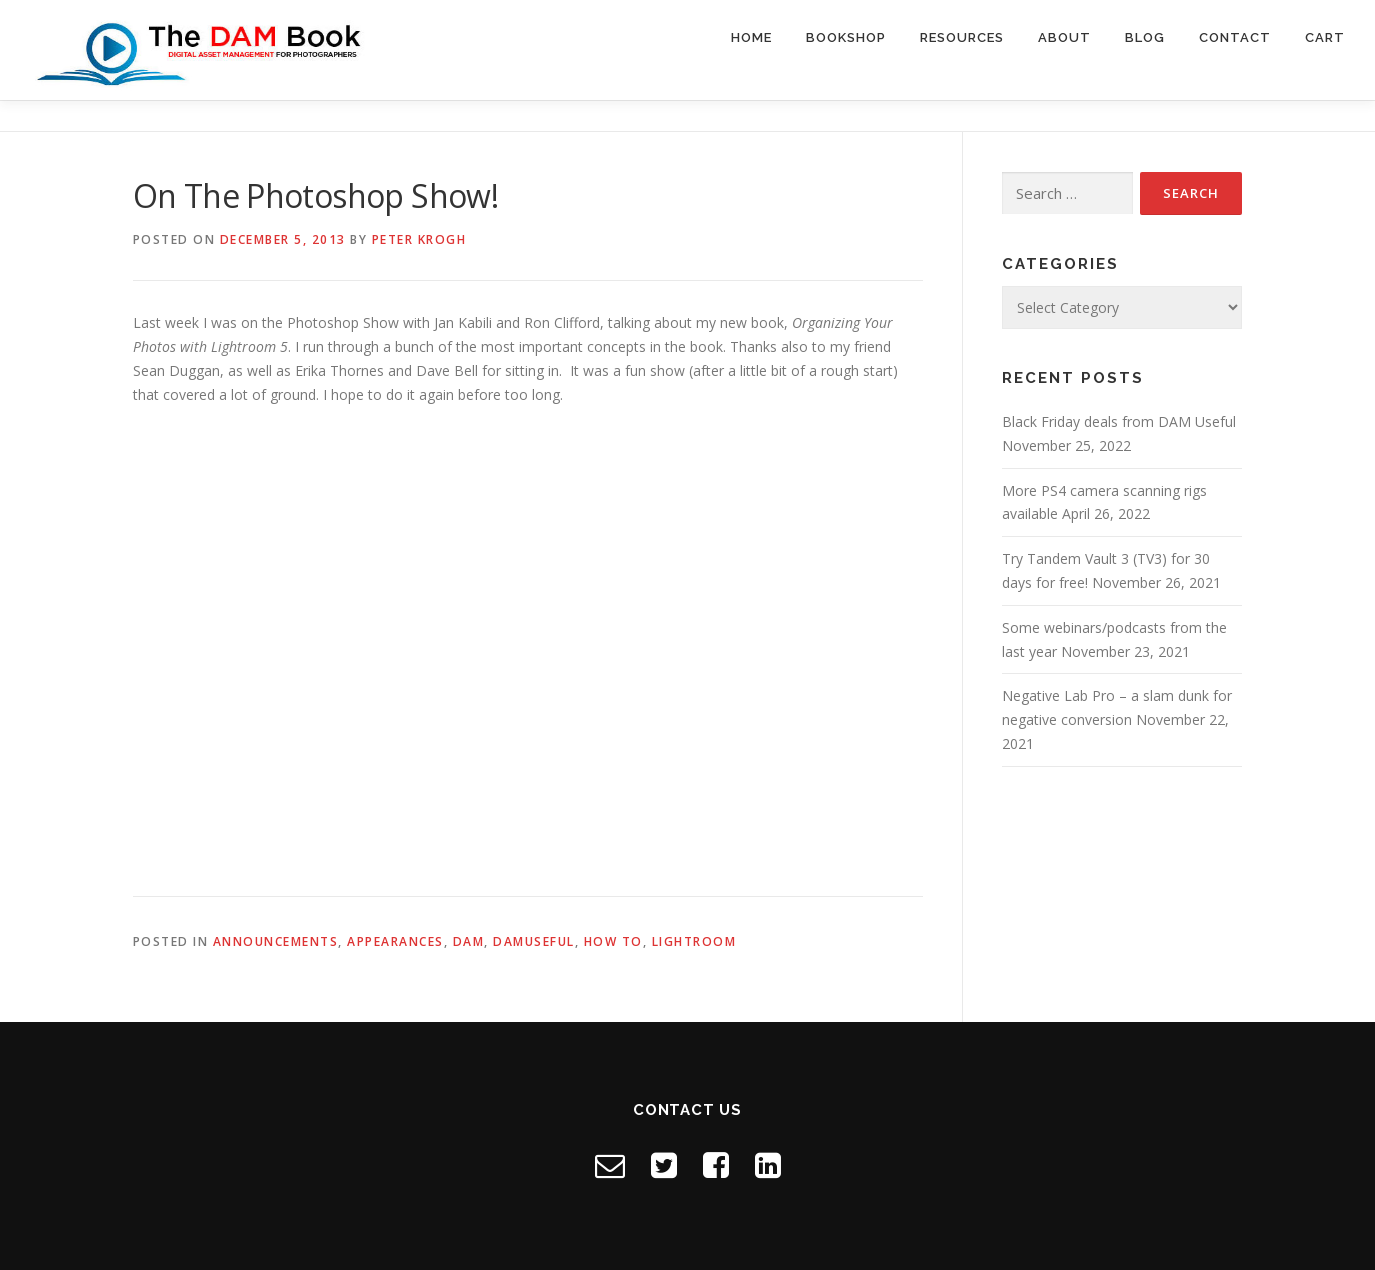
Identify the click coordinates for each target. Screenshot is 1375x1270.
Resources (962, 37)
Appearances (395, 941)
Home (751, 37)
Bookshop (846, 37)
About (1064, 37)
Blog (1145, 37)
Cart (1325, 37)
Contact (1235, 37)
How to (613, 941)
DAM (469, 941)
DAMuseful (534, 941)
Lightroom (694, 941)
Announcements (276, 941)
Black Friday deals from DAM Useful (1119, 421)
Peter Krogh (419, 239)
